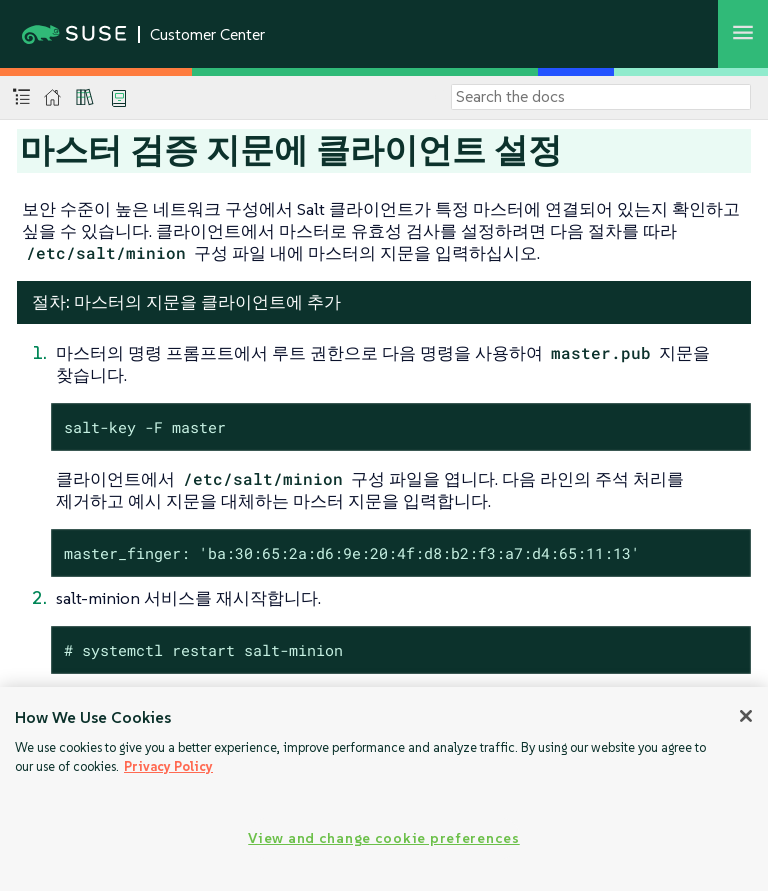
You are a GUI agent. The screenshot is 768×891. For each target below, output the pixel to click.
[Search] (601, 97)
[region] (384, 789)
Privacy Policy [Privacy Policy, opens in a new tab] (168, 766)
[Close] (746, 716)
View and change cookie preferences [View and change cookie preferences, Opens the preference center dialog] (383, 838)
